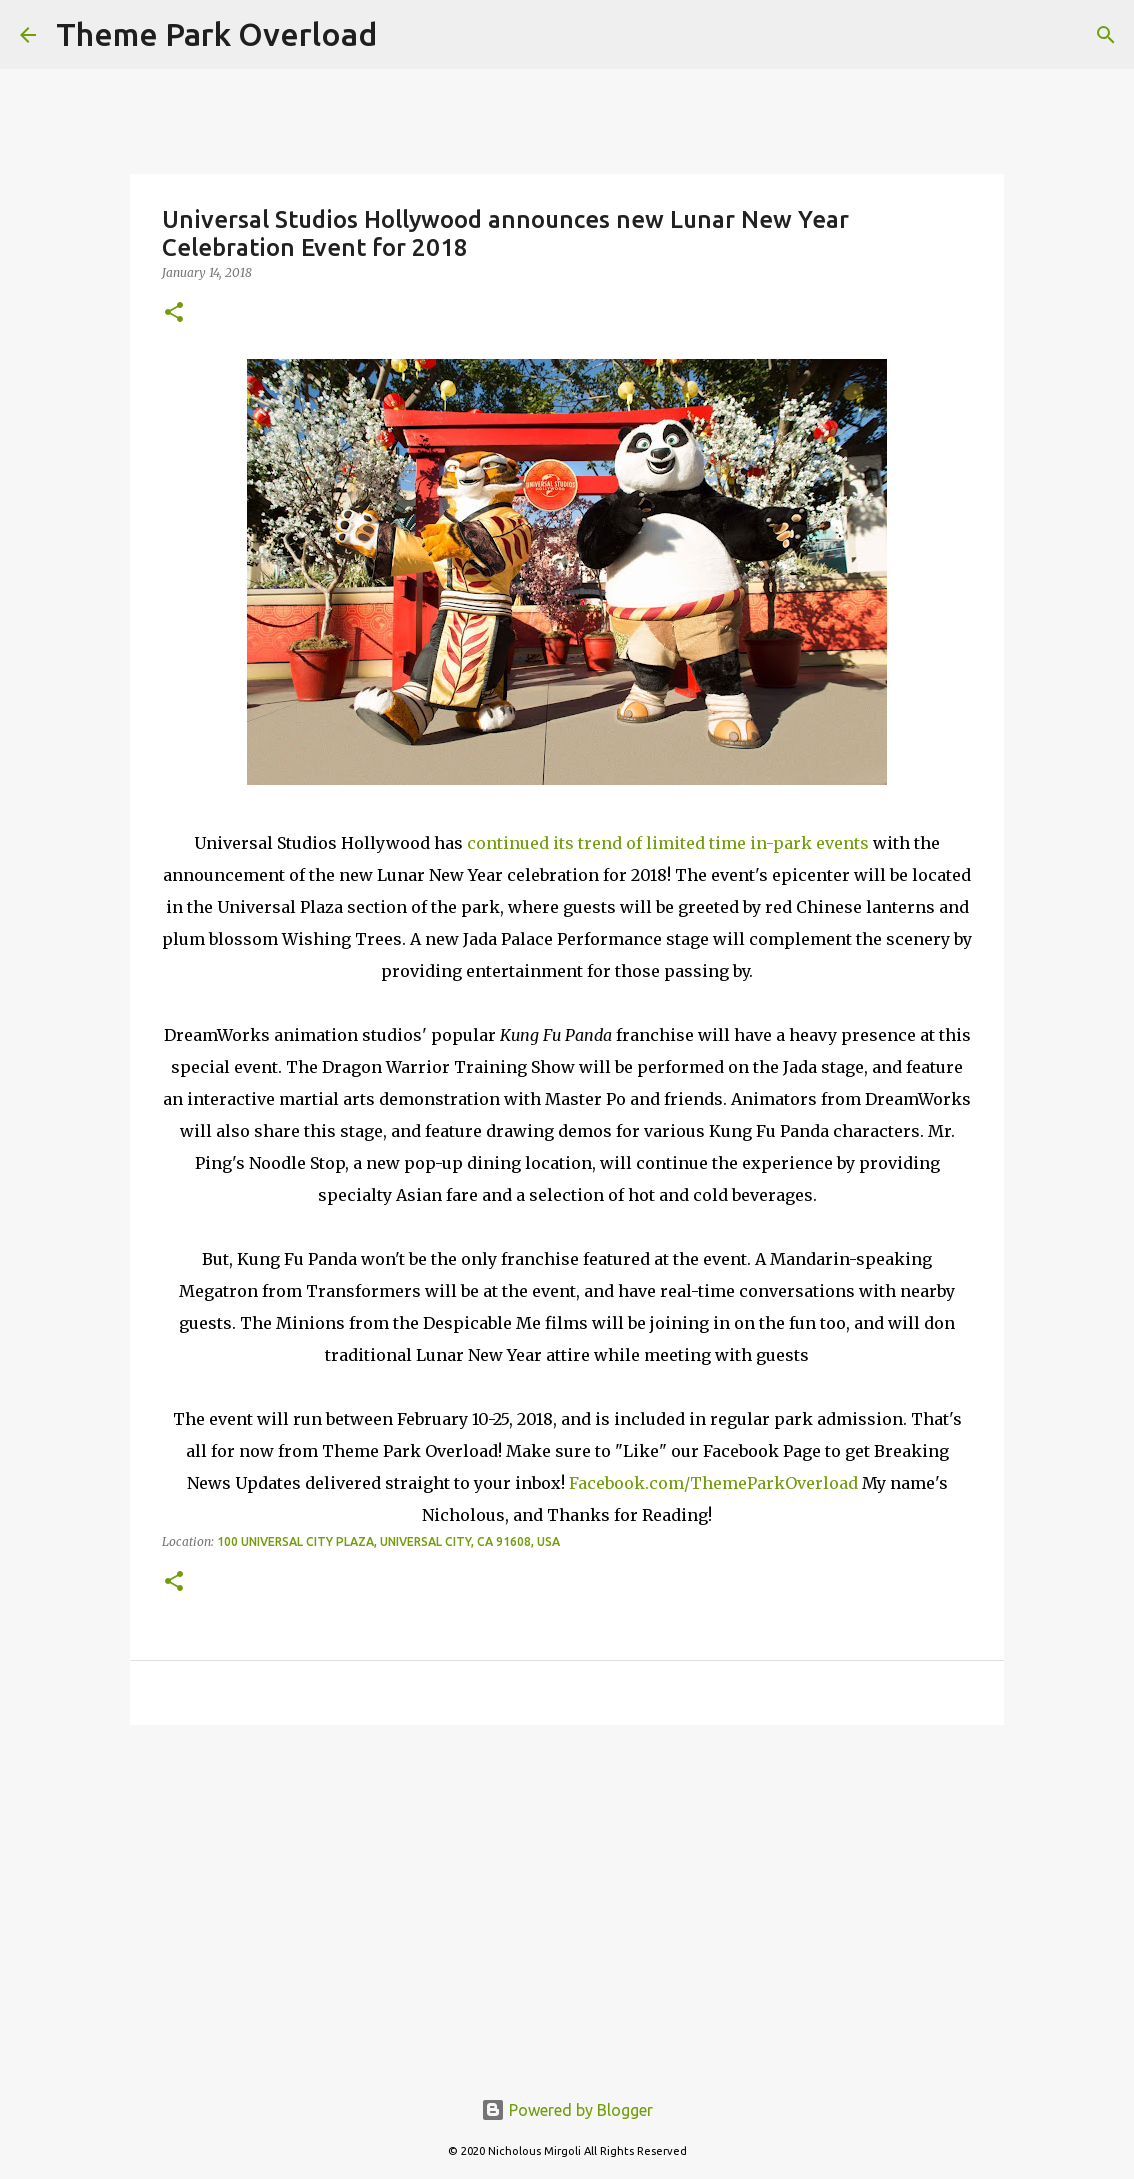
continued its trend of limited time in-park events (668, 843)
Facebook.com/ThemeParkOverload (713, 1483)
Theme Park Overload (216, 34)
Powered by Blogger (567, 2110)
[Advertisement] (567, 1895)
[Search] (1106, 35)
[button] (174, 313)
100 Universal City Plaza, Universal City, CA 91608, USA (388, 1541)
